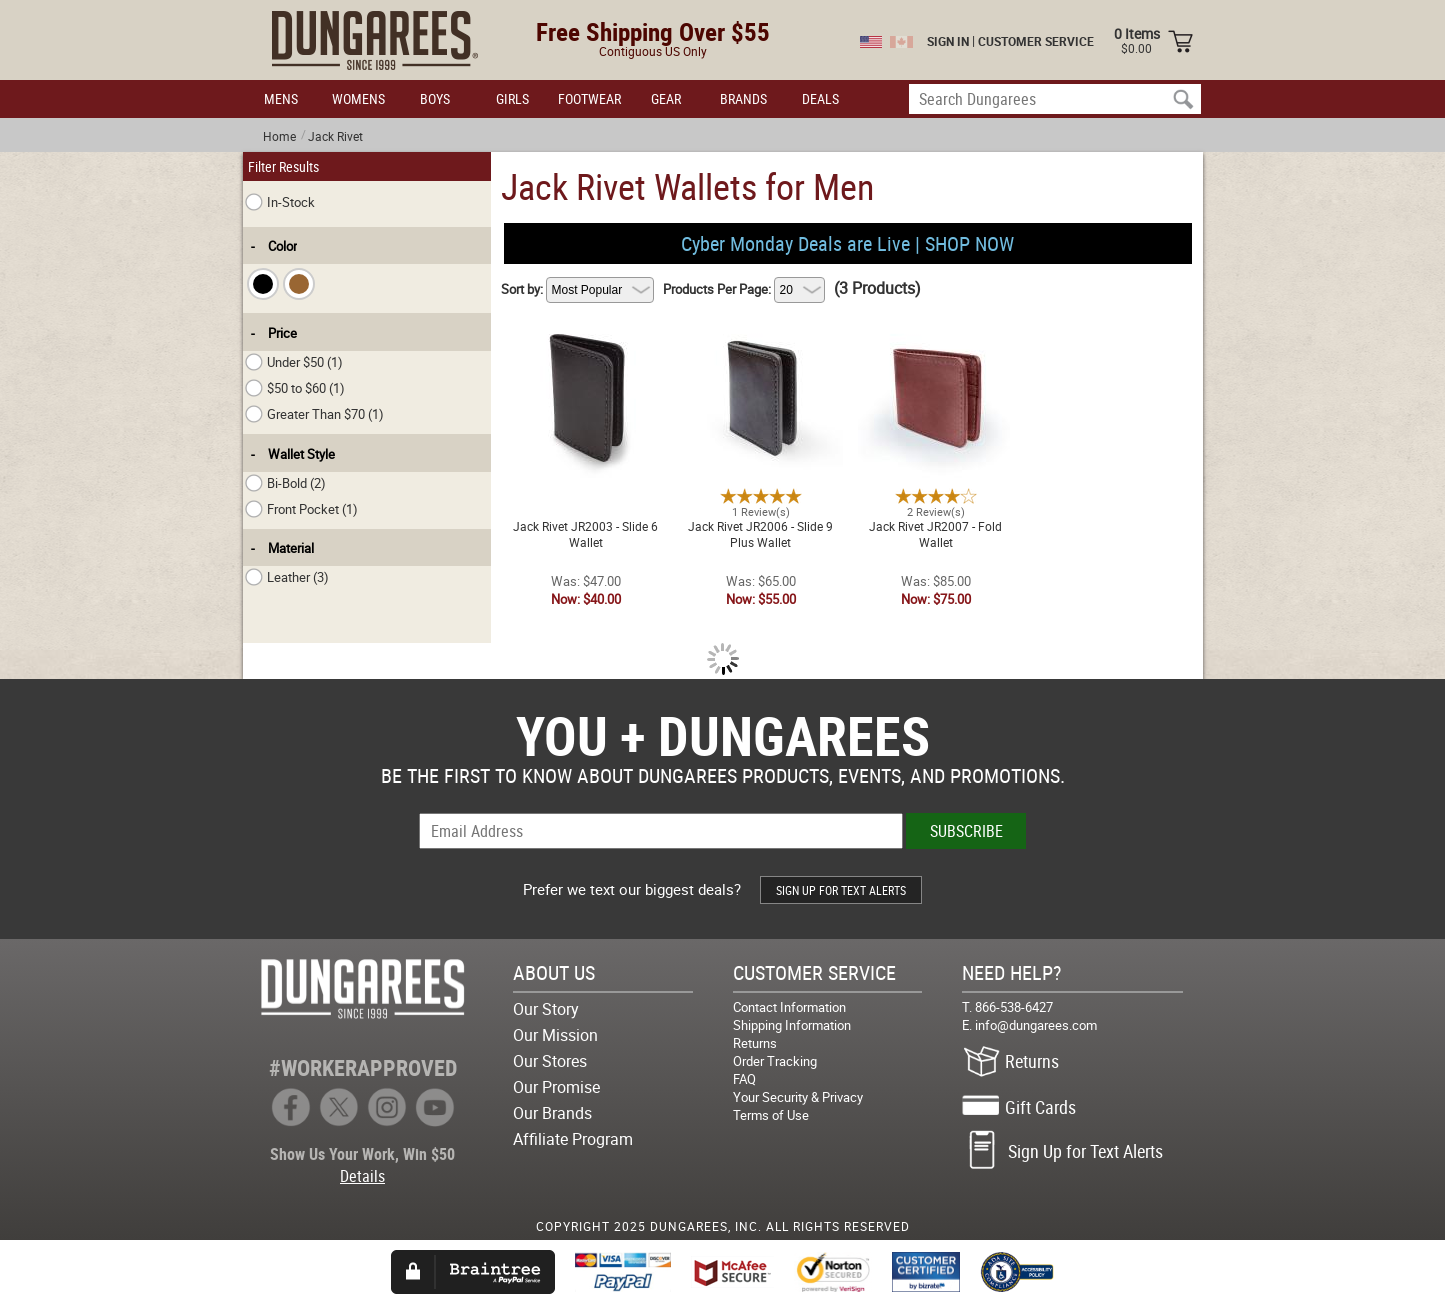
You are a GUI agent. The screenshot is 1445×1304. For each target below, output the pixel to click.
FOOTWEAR (589, 98)
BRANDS (743, 98)
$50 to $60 (295, 388)
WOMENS (358, 98)
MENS (281, 98)
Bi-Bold (285, 483)
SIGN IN (948, 41)
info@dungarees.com (1036, 1025)
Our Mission (555, 1035)
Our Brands (552, 1113)
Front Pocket (301, 509)
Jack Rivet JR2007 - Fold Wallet (935, 330)
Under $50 (294, 362)
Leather (287, 577)
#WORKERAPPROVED (363, 1067)
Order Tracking (775, 1061)
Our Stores (550, 1061)
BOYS (435, 98)
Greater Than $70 (314, 414)
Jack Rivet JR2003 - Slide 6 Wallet (585, 330)
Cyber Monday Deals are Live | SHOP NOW (847, 243)
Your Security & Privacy (798, 1097)
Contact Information (789, 1007)
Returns (755, 1043)
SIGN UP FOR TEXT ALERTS (841, 890)
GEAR (666, 98)
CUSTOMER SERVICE (1036, 41)
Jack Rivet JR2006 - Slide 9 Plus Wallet (760, 330)
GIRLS (512, 98)
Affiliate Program (573, 1139)
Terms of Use (771, 1115)
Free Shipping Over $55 (653, 31)
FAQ (744, 1079)
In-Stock (280, 202)
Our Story (546, 1009)
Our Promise (556, 1087)
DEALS (820, 98)
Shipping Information (792, 1025)
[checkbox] (263, 284)
